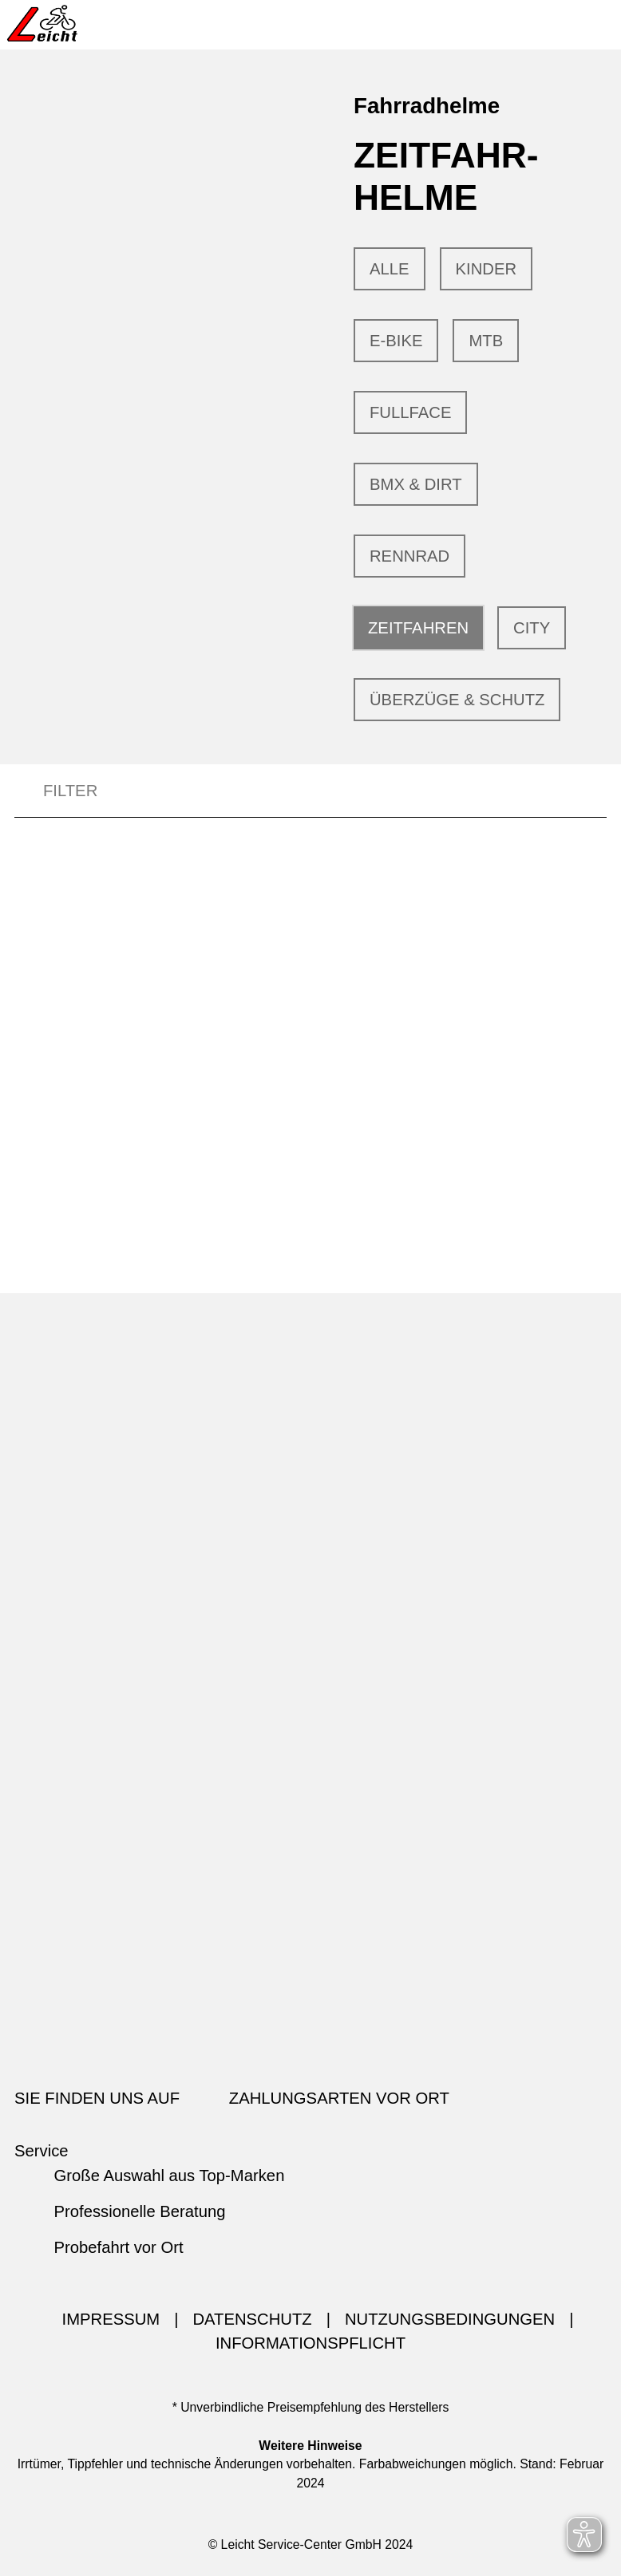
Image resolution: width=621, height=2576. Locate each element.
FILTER (55, 791)
